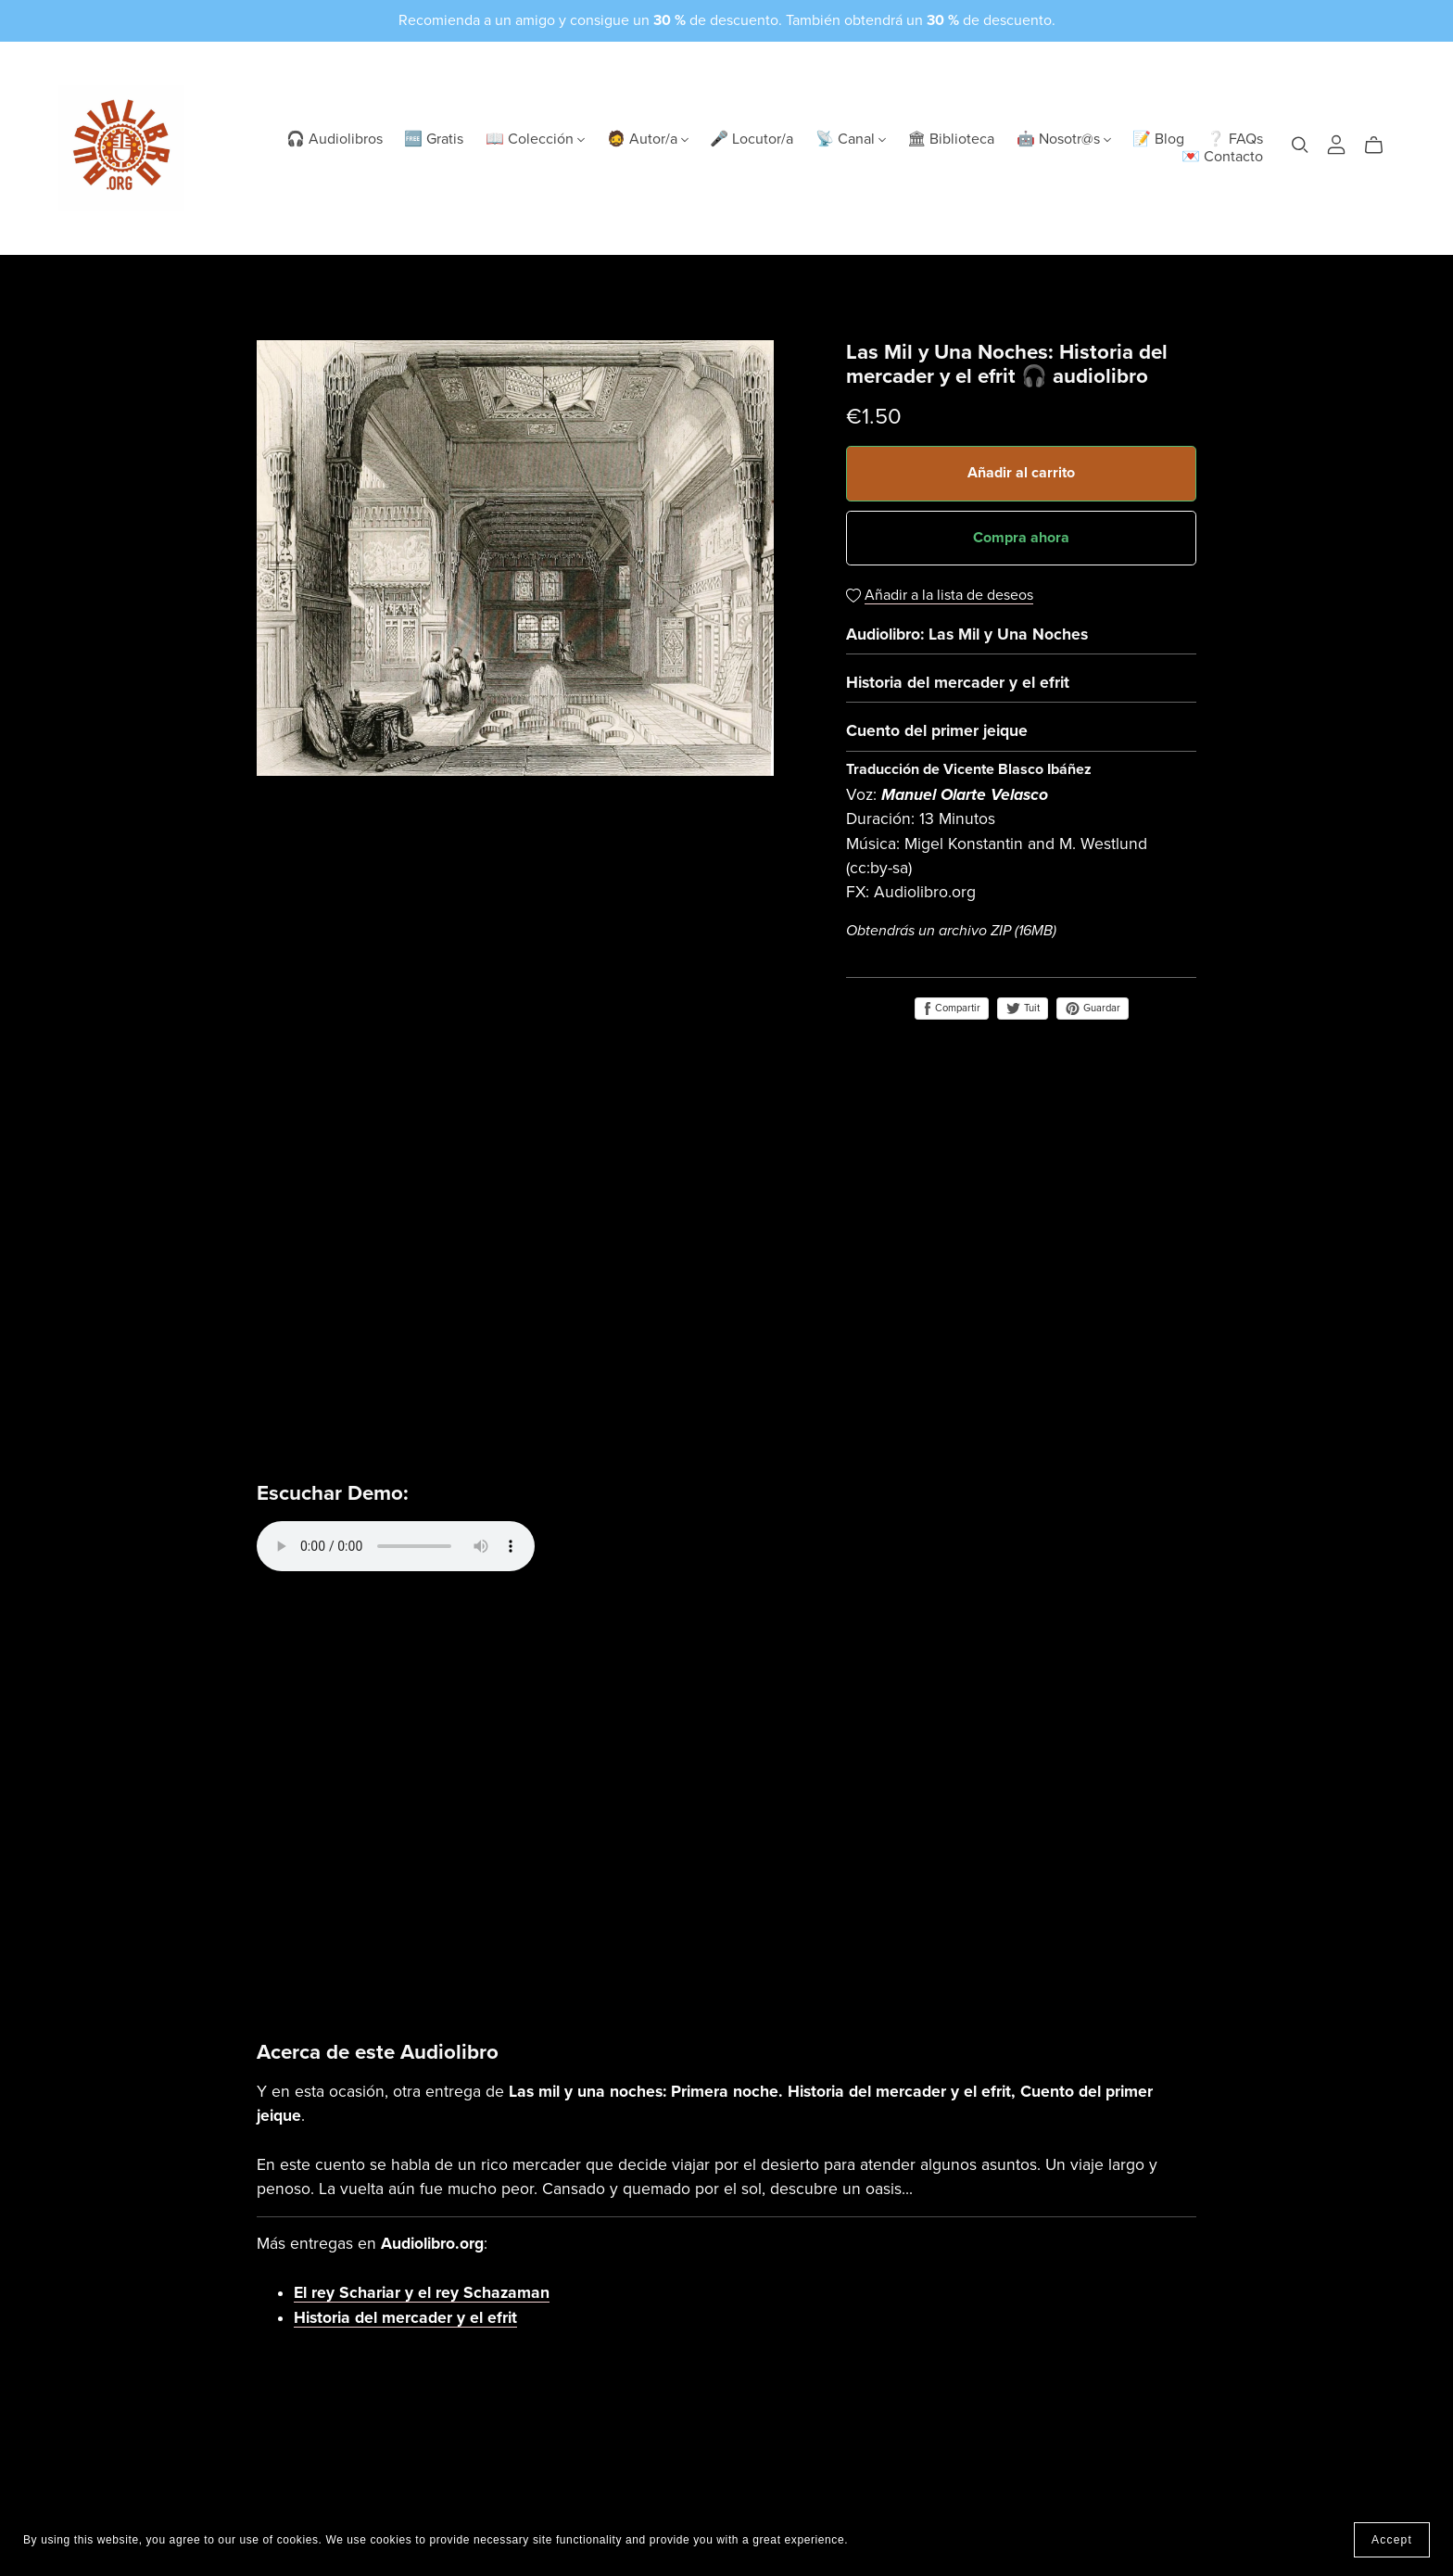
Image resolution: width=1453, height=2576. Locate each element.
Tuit (1022, 1008)
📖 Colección (535, 139)
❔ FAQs (1235, 139)
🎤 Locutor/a (751, 139)
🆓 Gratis (433, 139)
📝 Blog (1158, 139)
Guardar (1092, 1008)
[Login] (1336, 143)
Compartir (951, 1008)
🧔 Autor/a (648, 139)
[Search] (1300, 145)
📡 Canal (850, 139)
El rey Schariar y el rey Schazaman (422, 2293)
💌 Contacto (1222, 156)
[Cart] (1381, 145)
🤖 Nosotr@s (1064, 139)
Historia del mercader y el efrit (405, 2318)
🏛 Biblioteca (950, 139)
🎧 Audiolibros (334, 139)
